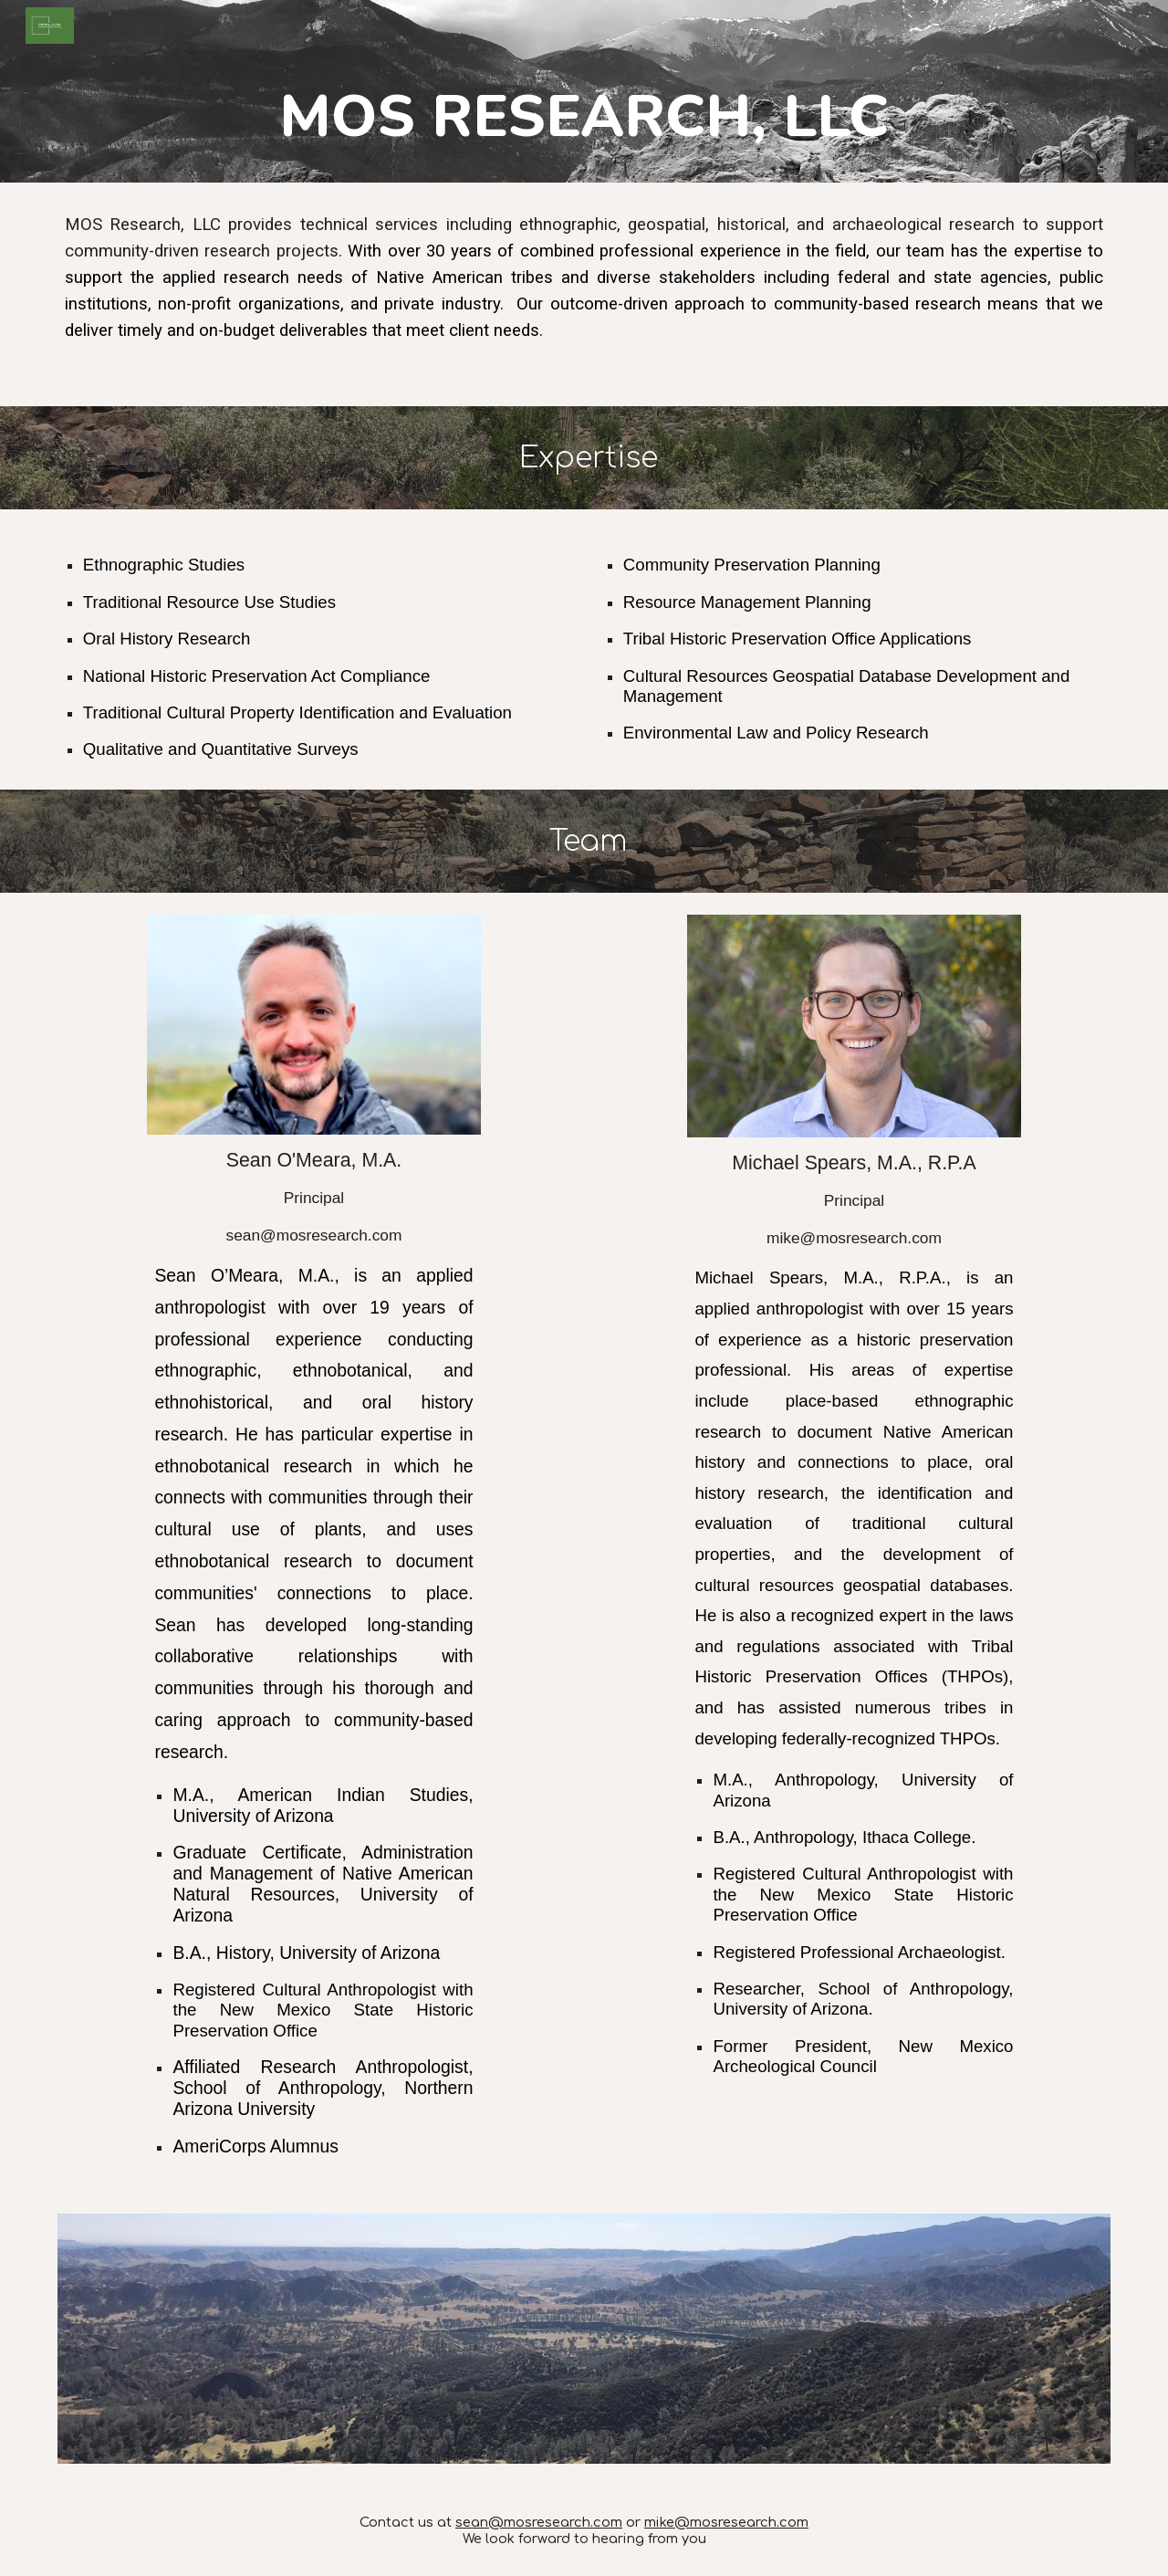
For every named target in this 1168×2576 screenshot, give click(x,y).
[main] (584, 117)
